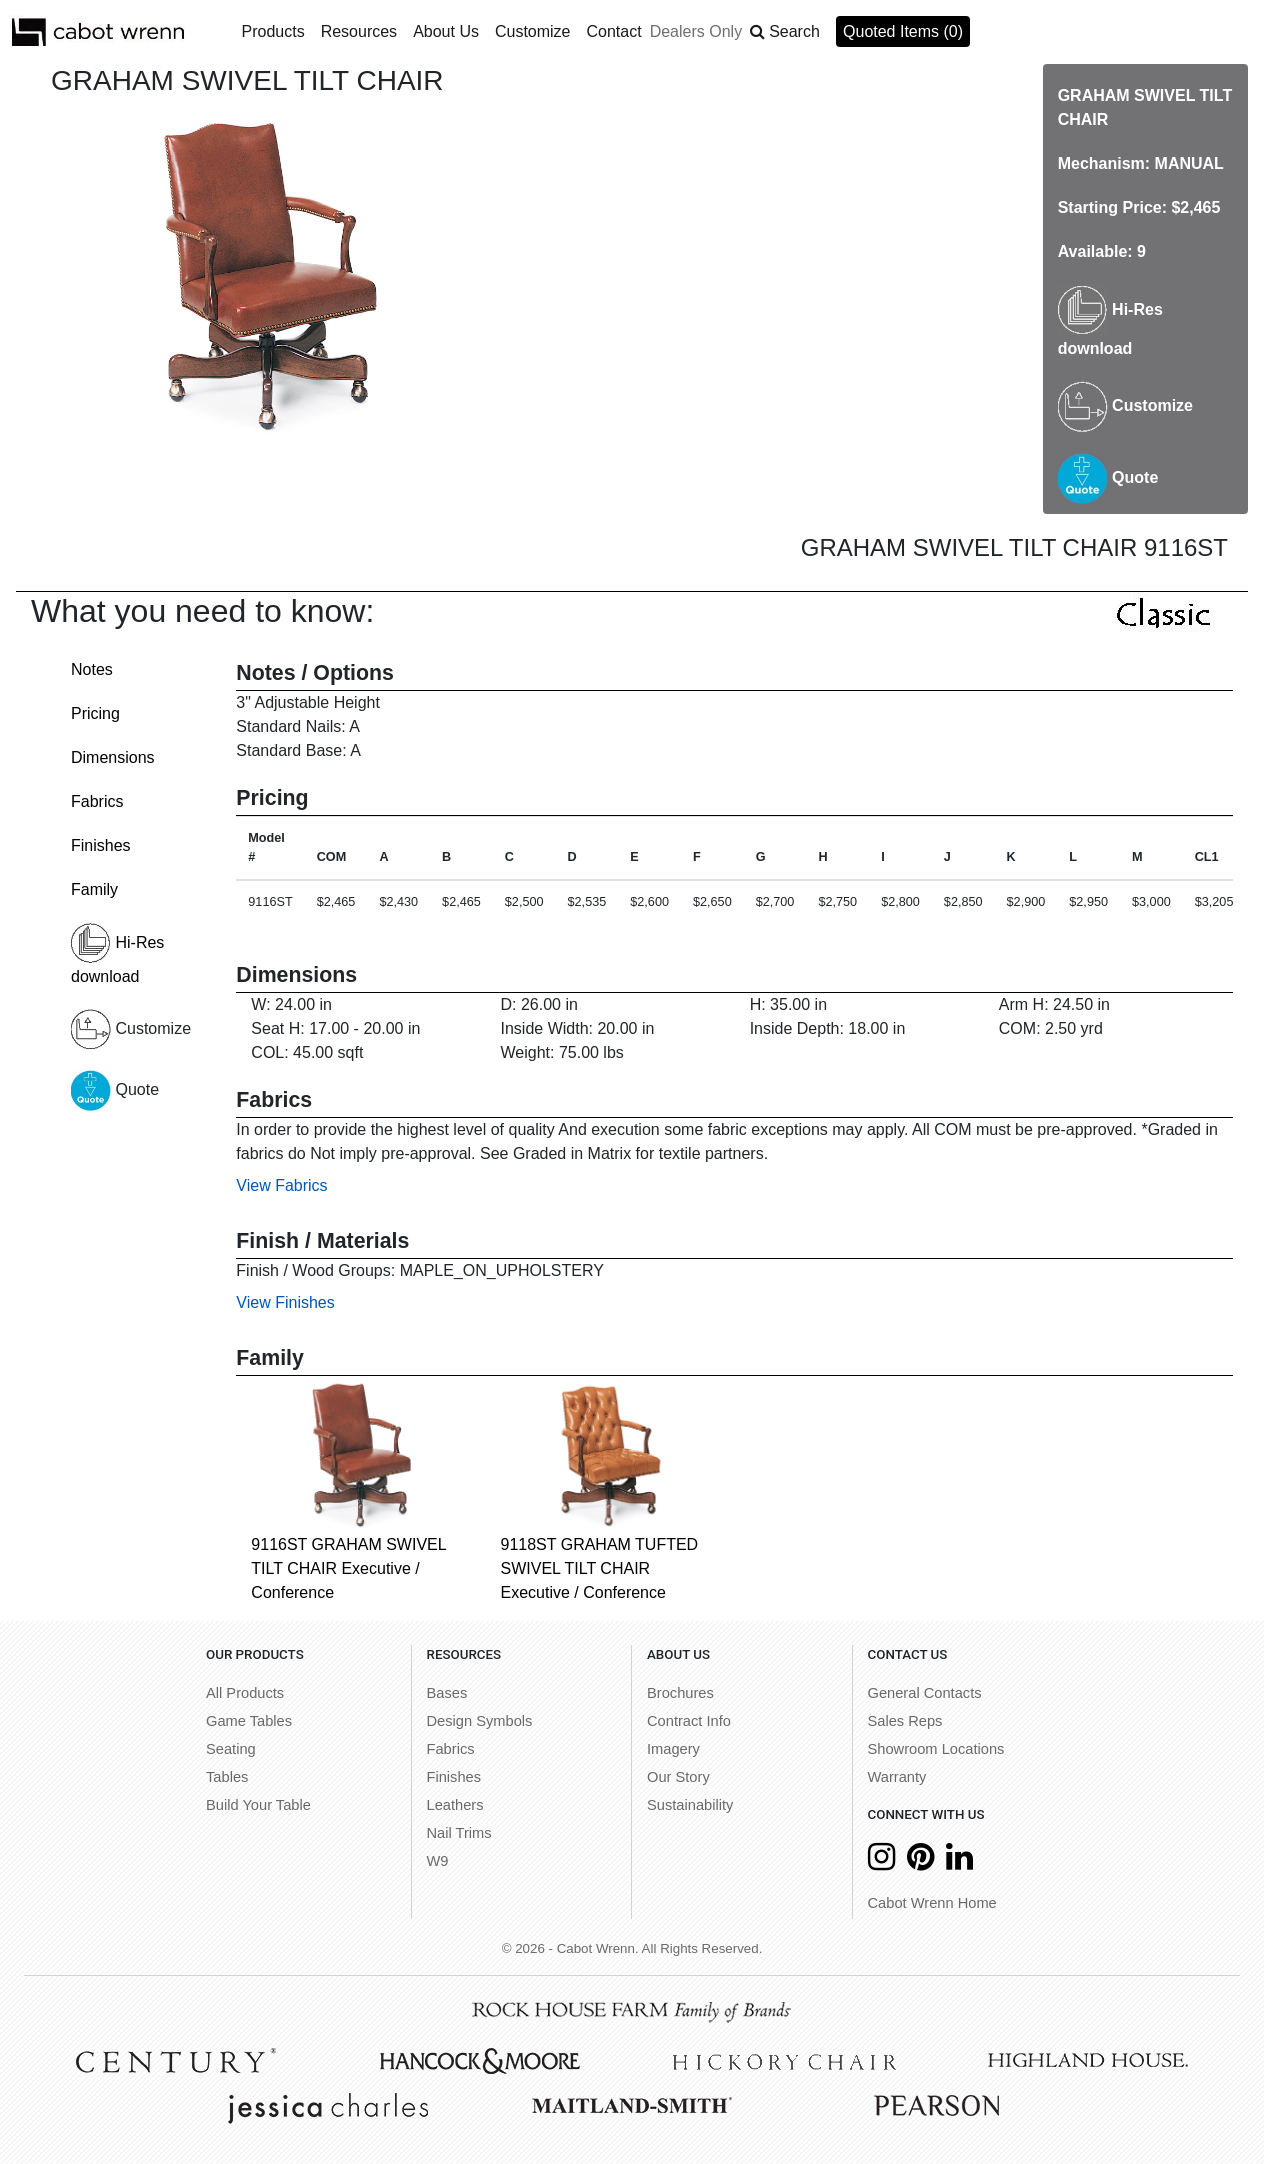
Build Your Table (258, 1805)
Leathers (455, 1805)
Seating (231, 1749)
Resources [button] (359, 31)
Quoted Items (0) (903, 31)
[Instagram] (881, 1862)
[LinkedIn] (959, 1862)
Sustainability (690, 1805)
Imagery (673, 1749)
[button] (785, 32)
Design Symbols (480, 1721)
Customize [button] (533, 31)
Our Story (678, 1777)
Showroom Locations (936, 1749)
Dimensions (113, 757)
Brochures (680, 1693)
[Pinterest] (920, 1862)
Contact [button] (614, 31)
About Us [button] (446, 31)
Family (94, 889)
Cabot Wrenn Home (932, 1903)
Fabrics (97, 801)
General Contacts (925, 1693)
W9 (438, 1861)
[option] (268, 275)
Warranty (897, 1777)
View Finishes (285, 1302)
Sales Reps (905, 1721)
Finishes (101, 845)
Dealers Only (696, 31)
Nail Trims (459, 1833)
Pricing (95, 713)
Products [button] (273, 31)
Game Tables (249, 1721)
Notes (92, 669)
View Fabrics (281, 1185)
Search (794, 31)
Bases (447, 1693)
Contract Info (689, 1721)
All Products (245, 1693)
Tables (227, 1777)
